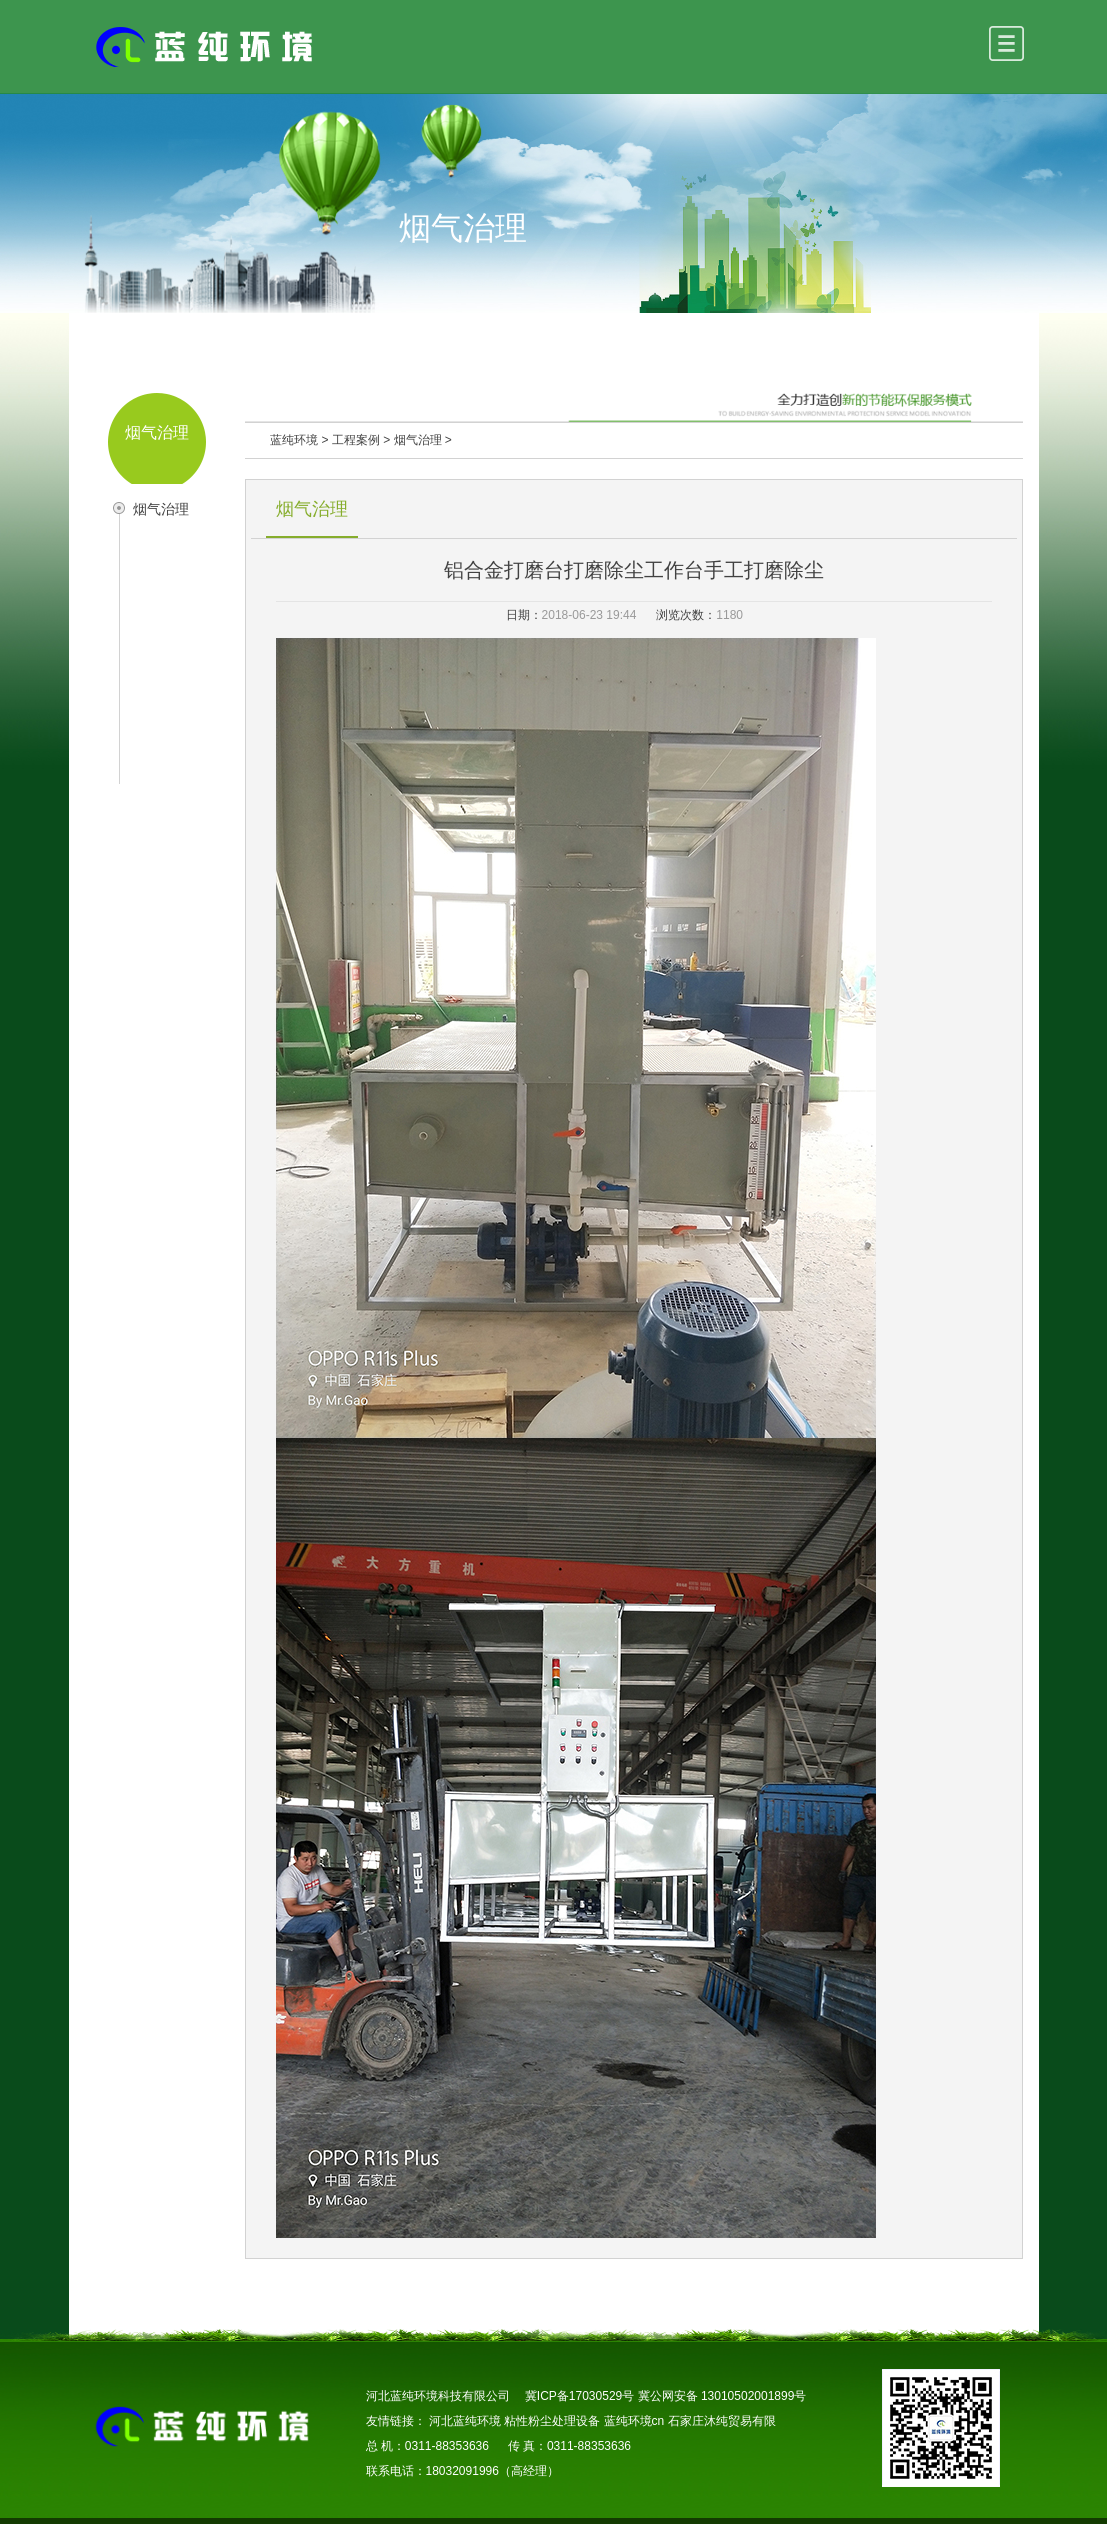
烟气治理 (161, 509)
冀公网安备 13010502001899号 (722, 2396)
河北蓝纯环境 (465, 2421)
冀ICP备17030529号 (579, 2396)
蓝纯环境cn (634, 2421)
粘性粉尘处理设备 (552, 2421)
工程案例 (356, 440)
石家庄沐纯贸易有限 (722, 2421)
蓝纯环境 (294, 440)
